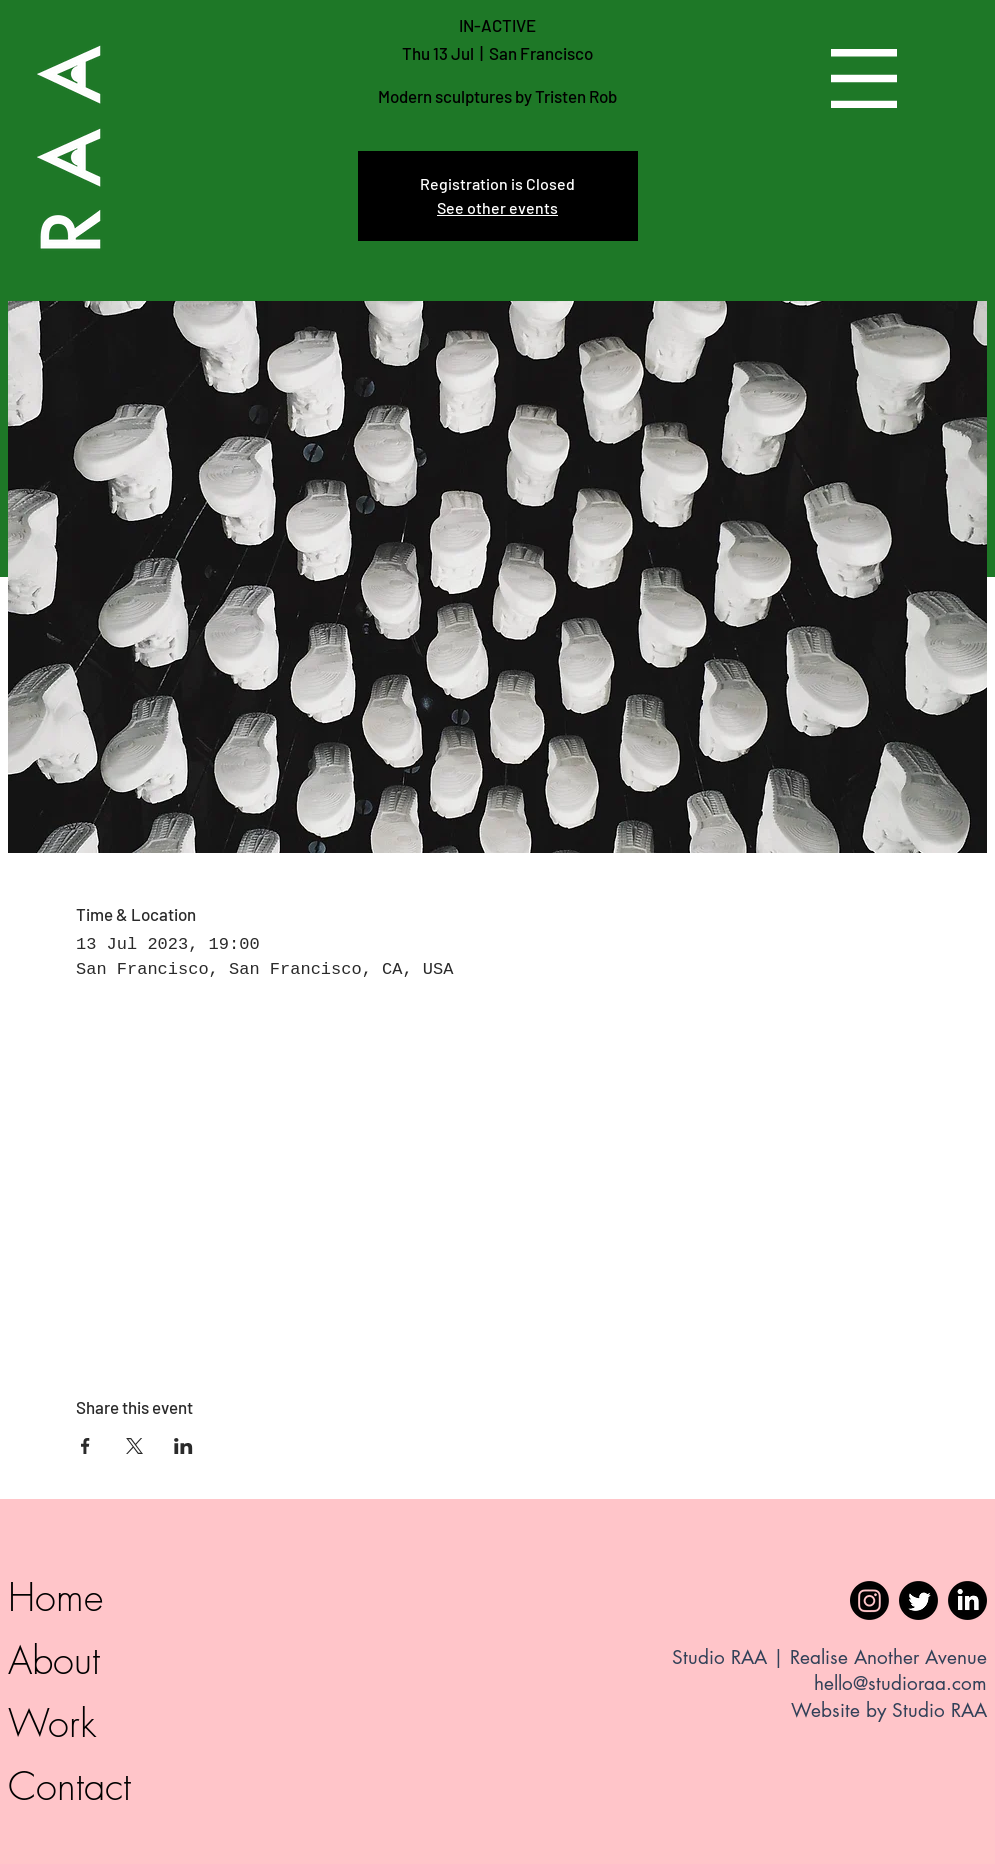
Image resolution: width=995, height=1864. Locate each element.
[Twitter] (918, 1600)
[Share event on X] (134, 1446)
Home (55, 1597)
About (54, 1660)
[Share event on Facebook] (85, 1446)
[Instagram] (869, 1600)
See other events (497, 207)
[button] (864, 78)
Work (52, 1723)
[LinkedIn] (967, 1600)
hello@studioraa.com (900, 1683)
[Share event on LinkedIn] (183, 1446)
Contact (69, 1786)
